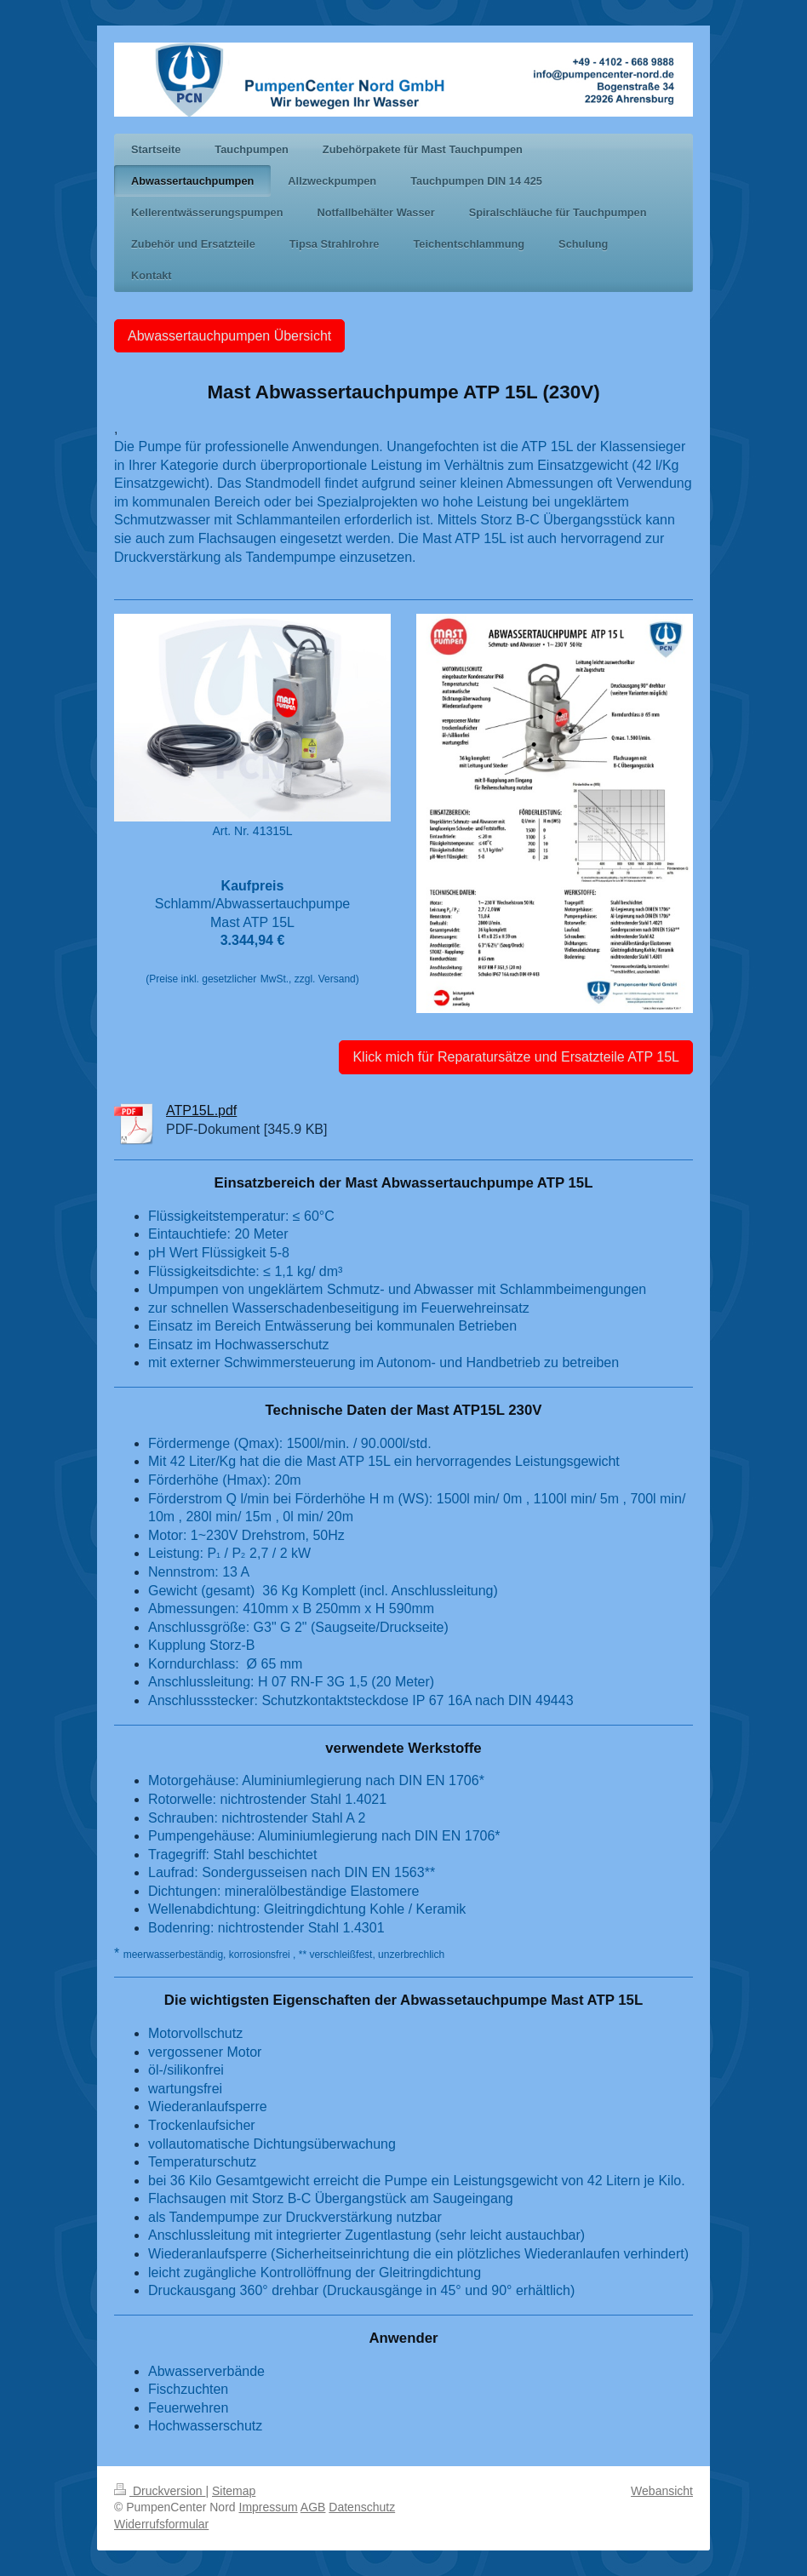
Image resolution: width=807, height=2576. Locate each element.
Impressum (268, 2507)
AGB (313, 2507)
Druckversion (159, 2491)
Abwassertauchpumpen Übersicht (229, 336)
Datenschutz (362, 2507)
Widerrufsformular (161, 2524)
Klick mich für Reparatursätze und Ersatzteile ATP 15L (515, 1057)
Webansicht (662, 2491)
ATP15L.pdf (201, 1110)
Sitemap (233, 2491)
